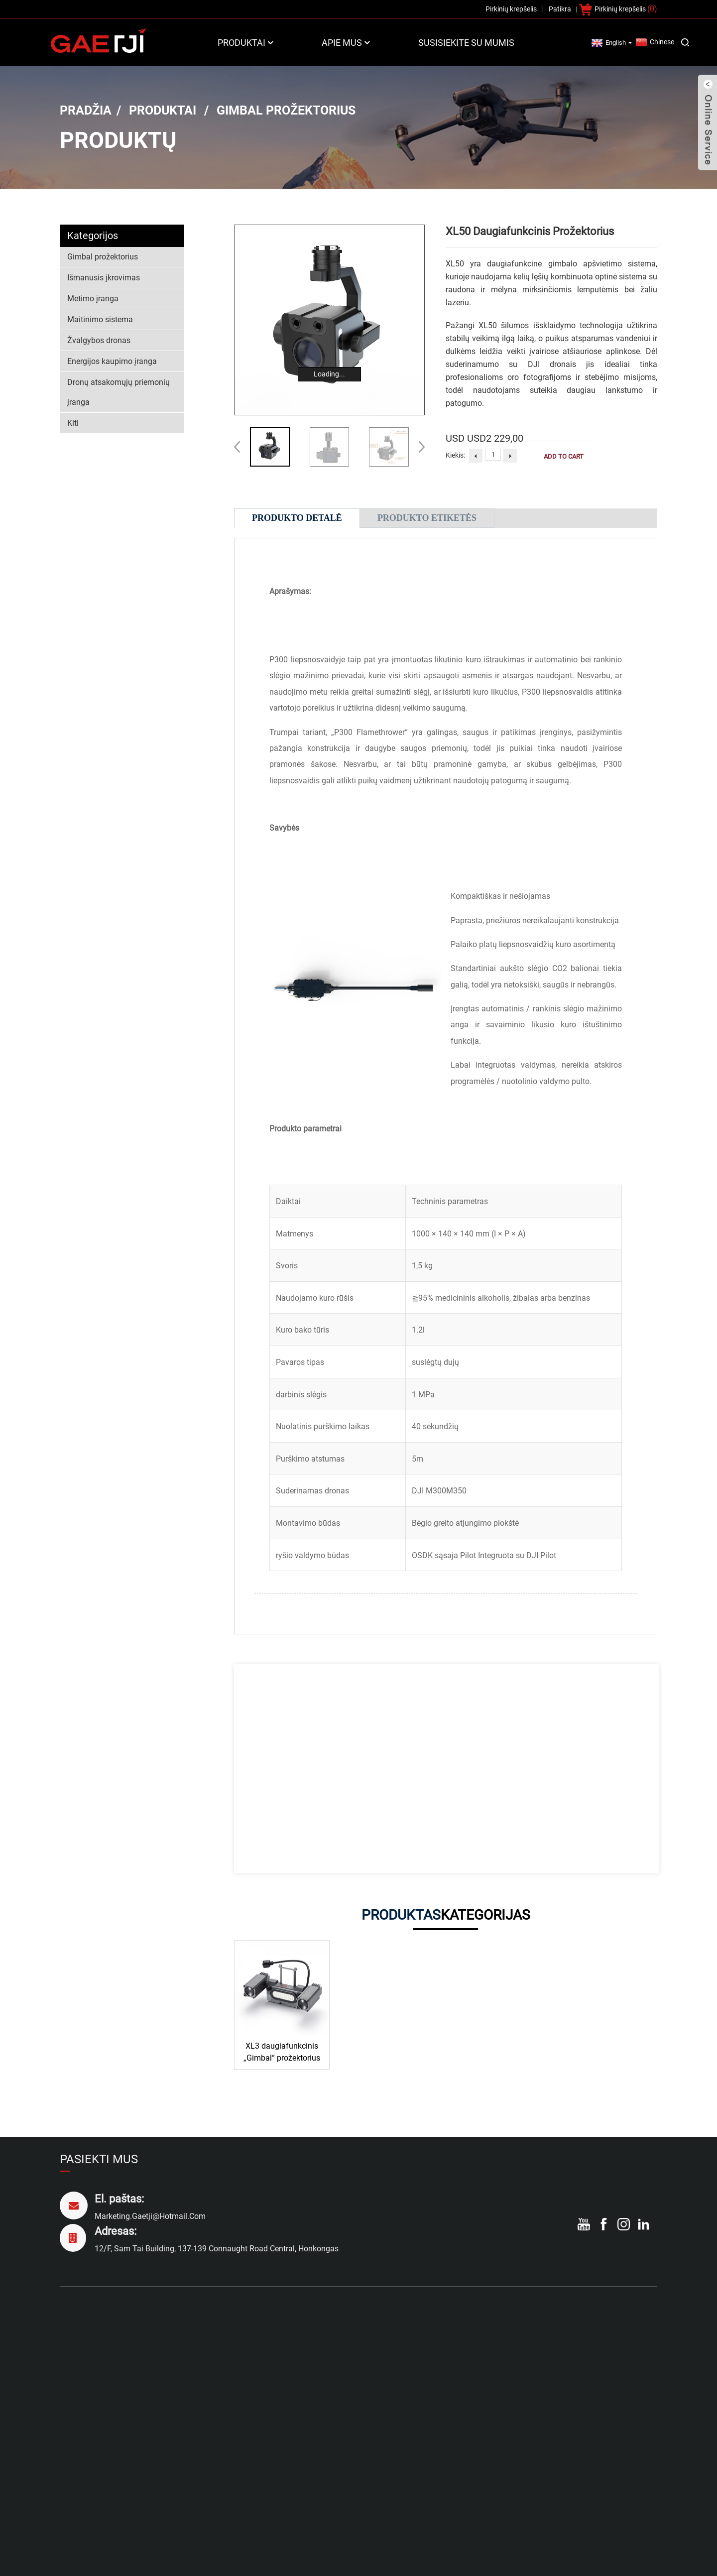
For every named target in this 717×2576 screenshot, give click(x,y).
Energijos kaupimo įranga (112, 361)
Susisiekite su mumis (466, 42)
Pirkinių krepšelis (620, 9)
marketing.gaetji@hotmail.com (150, 2216)
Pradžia (86, 110)
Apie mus (347, 42)
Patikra (560, 9)
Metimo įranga (93, 298)
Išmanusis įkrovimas (103, 277)
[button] (418, 447)
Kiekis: (455, 455)
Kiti (73, 423)
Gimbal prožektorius (286, 110)
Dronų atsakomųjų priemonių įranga (118, 392)
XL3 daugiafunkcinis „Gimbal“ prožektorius (281, 2052)
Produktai (246, 42)
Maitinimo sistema (100, 319)
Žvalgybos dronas (98, 340)
